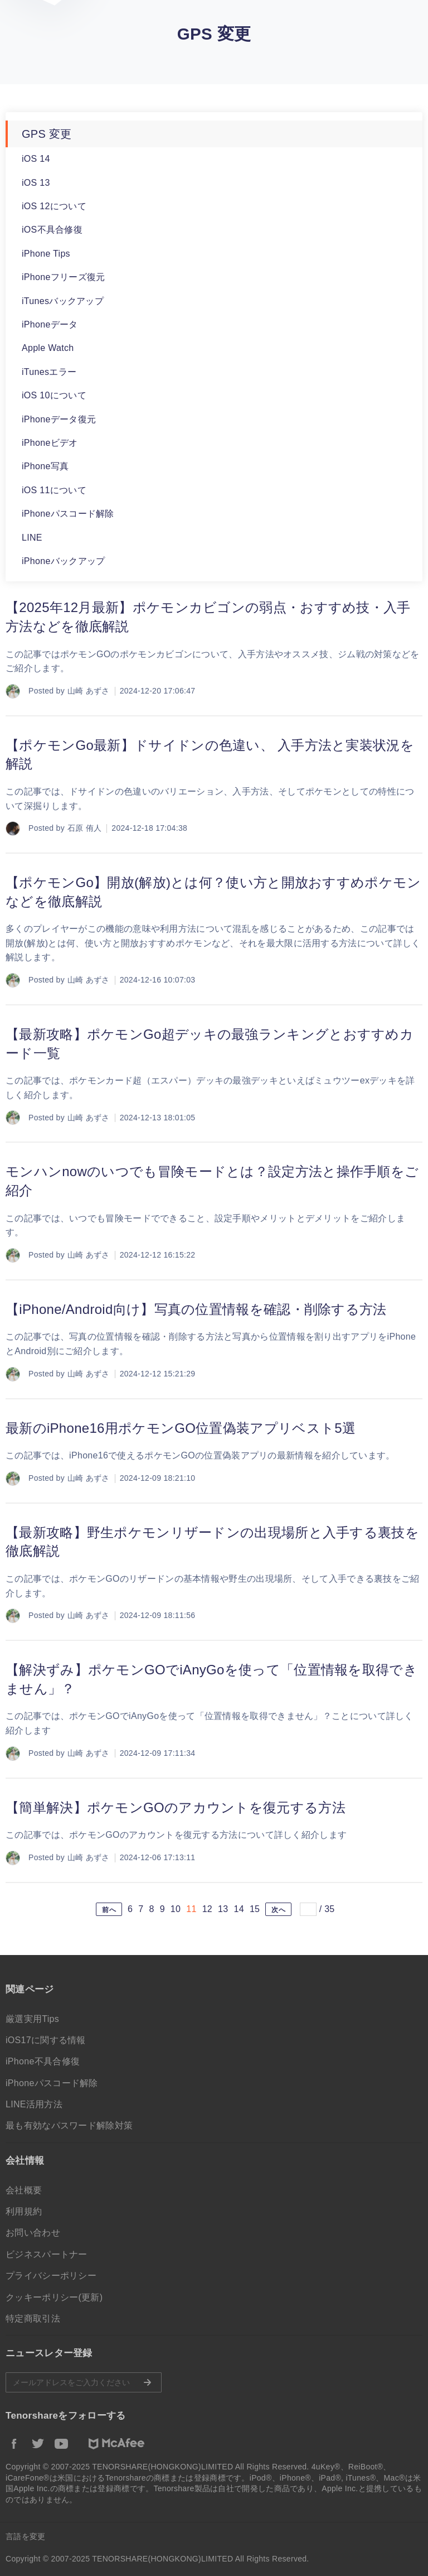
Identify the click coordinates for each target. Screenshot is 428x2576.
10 (176, 1909)
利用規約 (24, 2211)
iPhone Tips (46, 253)
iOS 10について (54, 395)
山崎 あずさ (88, 690)
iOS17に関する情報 (46, 2040)
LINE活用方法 (34, 2104)
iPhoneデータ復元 (59, 419)
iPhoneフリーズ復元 (63, 277)
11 (191, 1909)
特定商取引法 (33, 2318)
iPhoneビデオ (50, 442)
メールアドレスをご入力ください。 (84, 2382)
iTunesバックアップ (63, 301)
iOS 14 (36, 158)
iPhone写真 (45, 466)
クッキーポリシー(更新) (54, 2297)
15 (255, 1909)
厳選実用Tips (32, 2019)
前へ (109, 1910)
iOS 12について (54, 206)
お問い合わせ (33, 2232)
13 (223, 1909)
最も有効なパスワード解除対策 (69, 2125)
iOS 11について (54, 490)
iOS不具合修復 (52, 229)
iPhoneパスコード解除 (68, 513)
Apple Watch (48, 348)
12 (207, 1909)
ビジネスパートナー (46, 2254)
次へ (278, 1910)
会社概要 (24, 2190)
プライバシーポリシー (51, 2275)
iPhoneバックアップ (63, 561)
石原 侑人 (84, 828)
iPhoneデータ (50, 324)
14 (239, 1909)
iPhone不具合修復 (43, 2061)
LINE (32, 537)
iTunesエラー (49, 372)
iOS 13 (36, 182)
